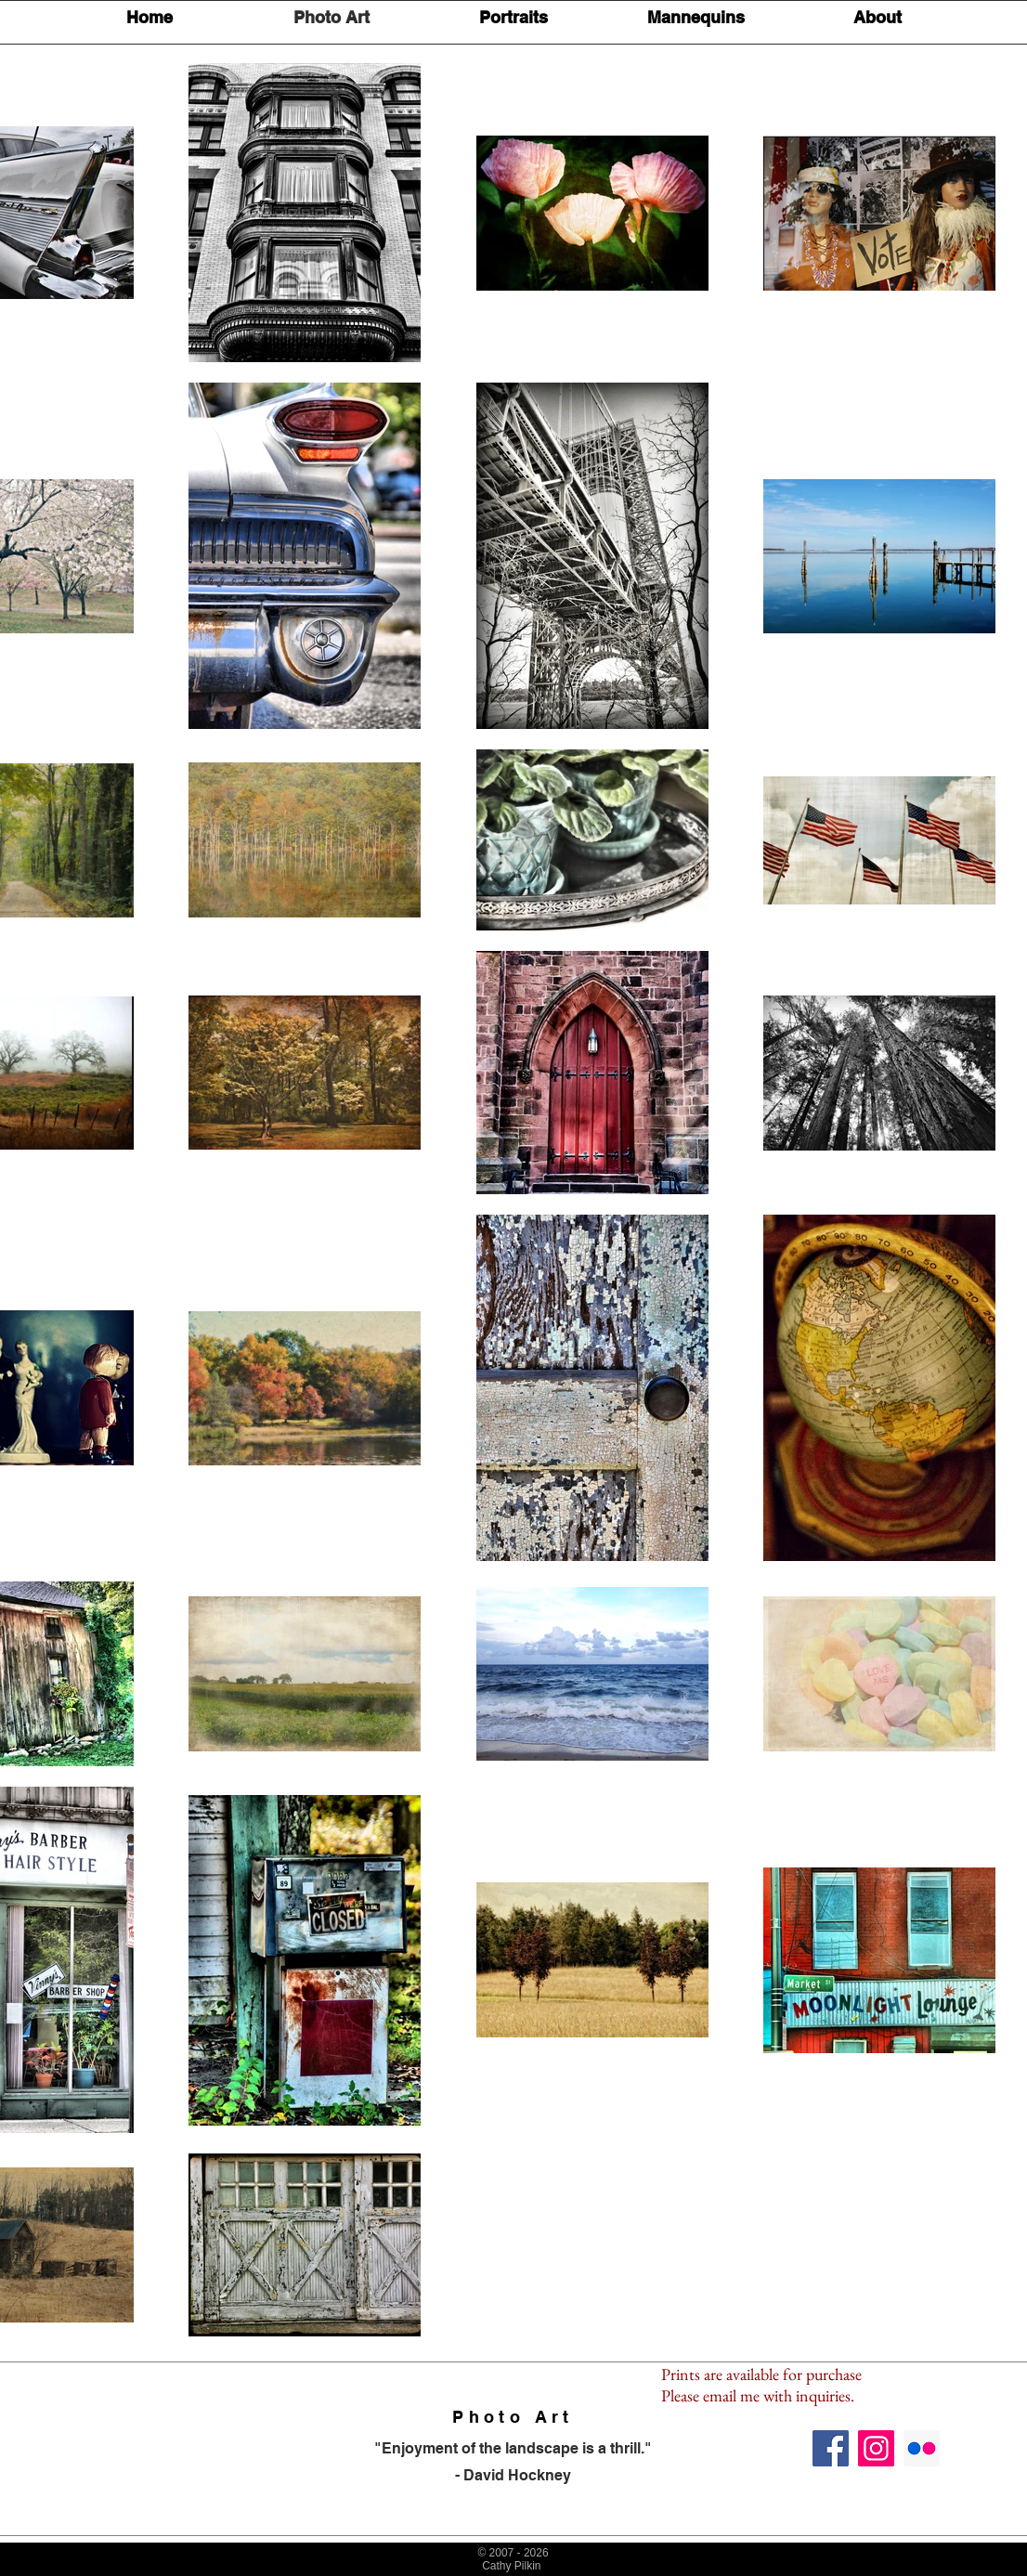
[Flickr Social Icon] (922, 2448)
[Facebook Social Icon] (830, 2448)
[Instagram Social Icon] (876, 2448)
